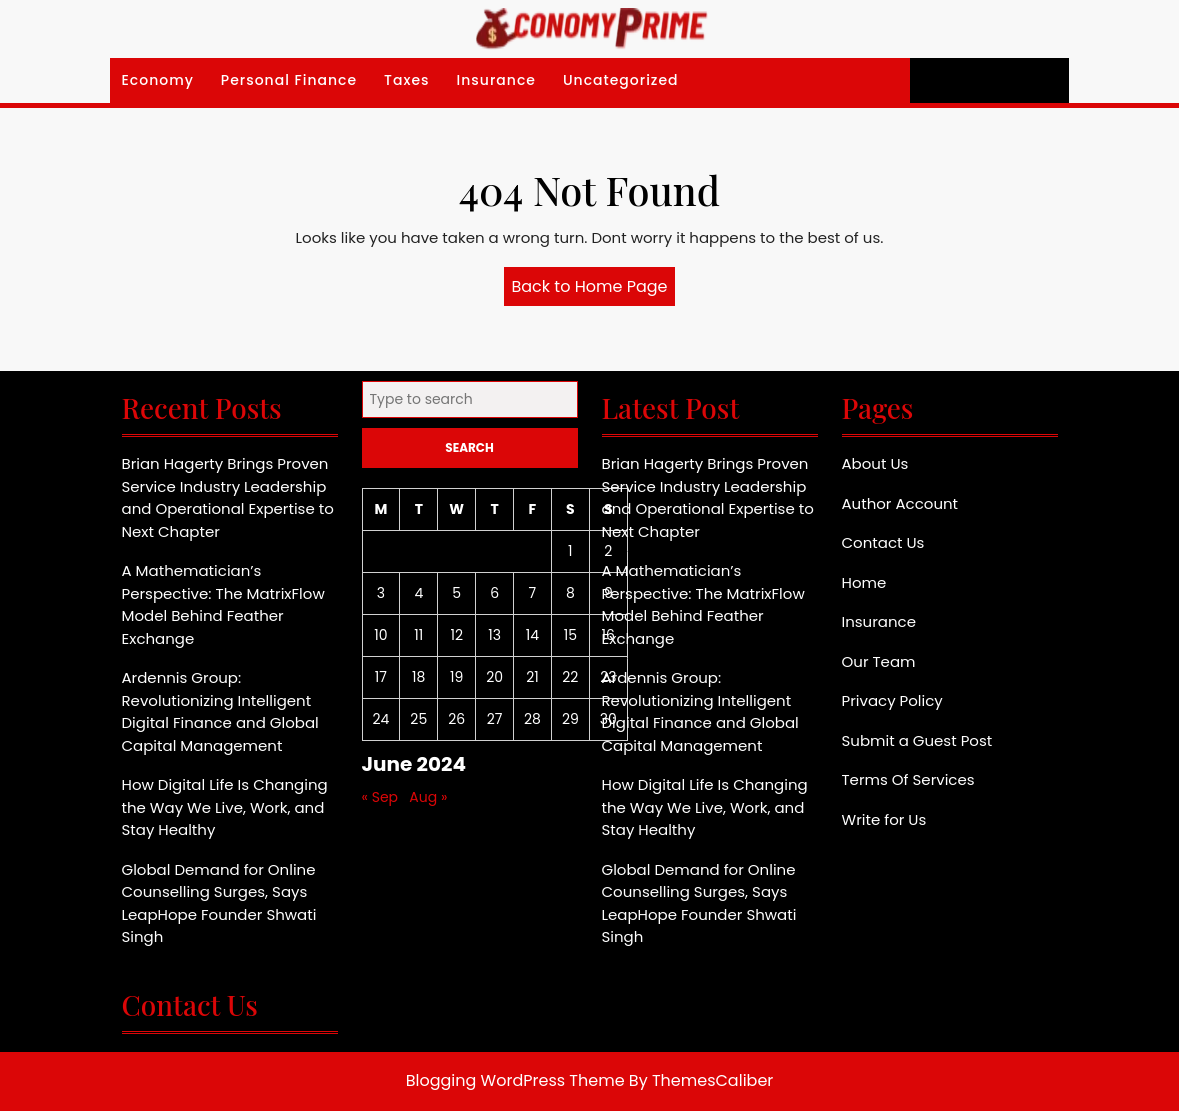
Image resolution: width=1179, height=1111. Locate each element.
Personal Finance (289, 80)
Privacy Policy (892, 700)
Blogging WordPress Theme (515, 1080)
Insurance (496, 80)
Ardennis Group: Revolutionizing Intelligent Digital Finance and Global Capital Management (220, 711)
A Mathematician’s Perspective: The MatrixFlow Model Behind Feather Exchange (223, 604)
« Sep (380, 797)
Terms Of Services (908, 779)
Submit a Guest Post (917, 740)
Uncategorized (621, 80)
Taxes (407, 80)
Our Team (879, 661)
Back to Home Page (594, 290)
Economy (158, 80)
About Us (875, 463)
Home (864, 582)
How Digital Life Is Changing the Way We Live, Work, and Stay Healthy (225, 807)
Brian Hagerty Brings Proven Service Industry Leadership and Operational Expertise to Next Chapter (228, 497)
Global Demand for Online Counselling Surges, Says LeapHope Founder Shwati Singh (219, 903)
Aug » (428, 797)
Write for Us (884, 819)
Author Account (900, 503)
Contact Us (883, 542)
